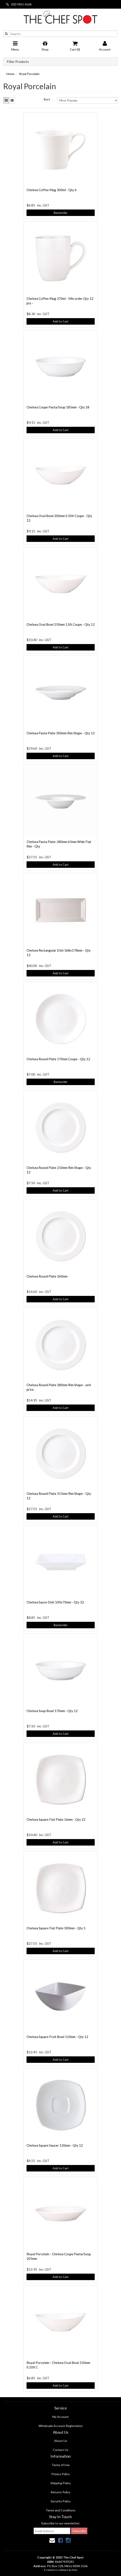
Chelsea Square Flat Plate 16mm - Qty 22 (56, 1819)
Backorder (61, 212)
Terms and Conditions (60, 2510)
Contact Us (60, 2450)
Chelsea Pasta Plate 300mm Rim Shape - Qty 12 (61, 733)
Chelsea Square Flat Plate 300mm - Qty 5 (56, 1928)
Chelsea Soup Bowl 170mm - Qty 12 (52, 1711)
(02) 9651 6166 (18, 4)
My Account (60, 2417)
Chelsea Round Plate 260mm (47, 1276)
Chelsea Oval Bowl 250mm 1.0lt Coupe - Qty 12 (61, 624)
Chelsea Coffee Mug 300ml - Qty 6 (52, 190)
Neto (74, 2569)
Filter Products (18, 61)
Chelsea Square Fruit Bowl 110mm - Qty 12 (57, 2037)
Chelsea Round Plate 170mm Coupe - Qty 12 (58, 1059)
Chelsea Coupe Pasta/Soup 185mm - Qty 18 (58, 407)
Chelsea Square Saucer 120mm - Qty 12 (55, 2145)
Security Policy (61, 2501)
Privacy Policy (60, 2474)
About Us (60, 2441)
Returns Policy (60, 2492)
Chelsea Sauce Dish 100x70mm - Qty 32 (55, 1602)
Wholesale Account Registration (61, 2426)
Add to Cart (61, 321)
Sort (47, 99)
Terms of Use (61, 2465)
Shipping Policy (60, 2483)
